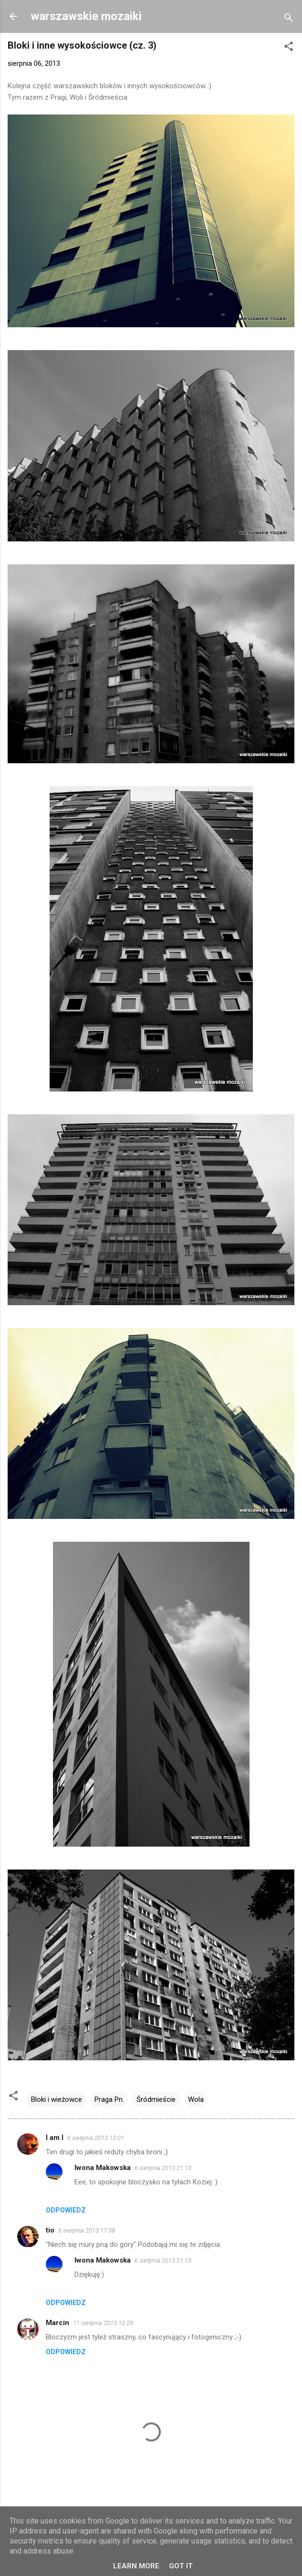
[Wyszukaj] (288, 19)
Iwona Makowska (102, 2167)
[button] (288, 48)
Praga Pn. (109, 2099)
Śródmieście (156, 2099)
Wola (196, 2099)
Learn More (136, 2566)
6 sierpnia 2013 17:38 (86, 2230)
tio (50, 2230)
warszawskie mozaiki (86, 16)
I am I (54, 2137)
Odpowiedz (66, 2210)
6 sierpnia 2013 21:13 (163, 2167)
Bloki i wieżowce (56, 2099)
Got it (181, 2566)
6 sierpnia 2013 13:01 (95, 2137)
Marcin (57, 2322)
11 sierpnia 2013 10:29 (103, 2323)
